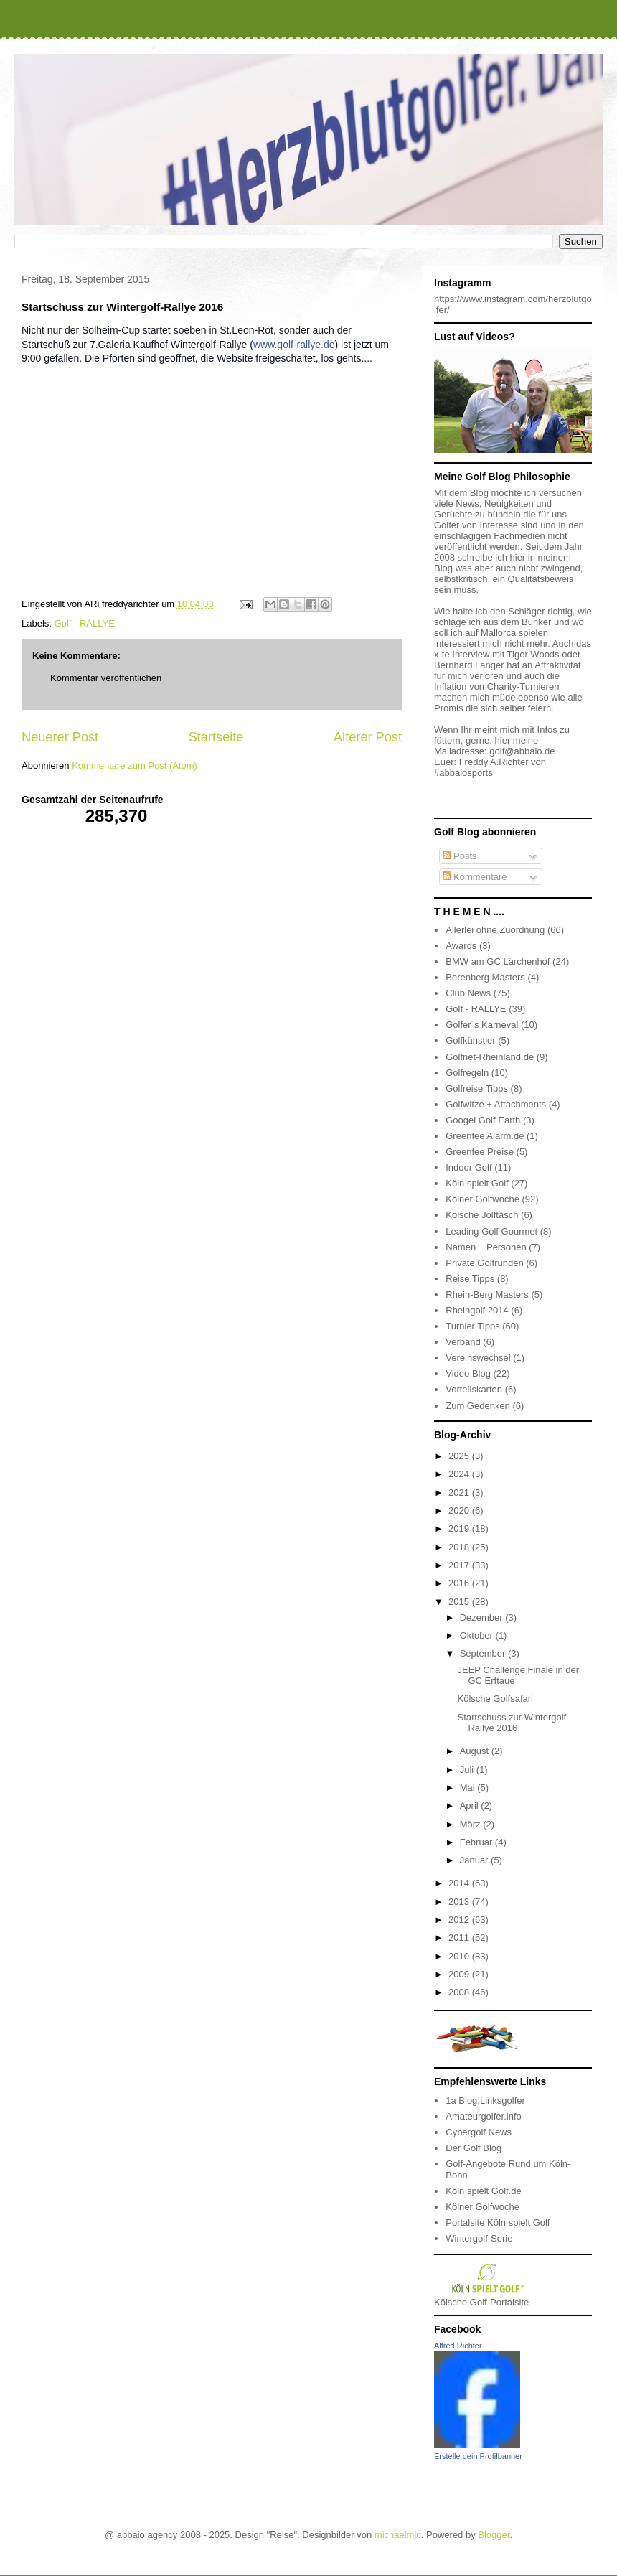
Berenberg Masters (485, 977)
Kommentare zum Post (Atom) (134, 765)
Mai (469, 1787)
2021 (460, 1492)
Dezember (483, 1617)
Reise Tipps (470, 1278)
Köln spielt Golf (477, 1183)
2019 (460, 1528)
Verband (463, 1341)
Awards (461, 945)
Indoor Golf (468, 1167)
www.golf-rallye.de (294, 344)
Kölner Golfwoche (482, 1199)
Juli (468, 1769)
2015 (460, 1601)
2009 (460, 1974)
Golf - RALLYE (85, 623)
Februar (477, 1842)
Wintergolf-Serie (479, 2238)
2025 (460, 1456)
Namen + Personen (486, 1247)
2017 (460, 1565)
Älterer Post (368, 737)
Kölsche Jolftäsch (482, 1214)
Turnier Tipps (472, 1326)
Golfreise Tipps (477, 1088)
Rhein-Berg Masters (487, 1294)
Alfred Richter (458, 2345)
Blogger (493, 2534)
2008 (460, 1992)
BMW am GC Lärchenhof (498, 961)
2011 (460, 1937)
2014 (460, 1883)
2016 (460, 1583)
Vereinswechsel (478, 1357)
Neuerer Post (60, 737)
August (475, 1751)
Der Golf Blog (473, 2147)
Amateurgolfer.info (484, 2116)
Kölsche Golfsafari (495, 1698)
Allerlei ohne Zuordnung (495, 929)
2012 (460, 1919)
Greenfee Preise (480, 1151)
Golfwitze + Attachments (496, 1104)
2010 (460, 1956)
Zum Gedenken (478, 1405)
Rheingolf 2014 (477, 1310)
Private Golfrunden (484, 1262)
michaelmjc (398, 2534)
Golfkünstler (470, 1040)
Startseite (216, 737)
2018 (460, 1547)
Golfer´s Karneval (482, 1024)
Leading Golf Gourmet (491, 1231)
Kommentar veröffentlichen (105, 678)
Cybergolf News (479, 2132)
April (470, 1805)
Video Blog (468, 1373)
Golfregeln (467, 1072)
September (484, 1653)
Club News (468, 993)
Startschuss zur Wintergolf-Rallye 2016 (513, 1723)
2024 (460, 1474)
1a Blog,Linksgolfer (485, 2100)
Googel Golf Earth (483, 1120)
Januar (475, 1860)
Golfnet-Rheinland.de (490, 1057)
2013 (460, 1901)
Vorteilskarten (474, 1389)
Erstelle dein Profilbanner (478, 2456)
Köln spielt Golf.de (484, 2191)
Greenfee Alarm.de (485, 1135)
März (472, 1824)
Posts (460, 856)
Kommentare (475, 876)
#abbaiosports (463, 772)
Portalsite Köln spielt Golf (498, 2222)
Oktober (478, 1635)
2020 (460, 1510)
